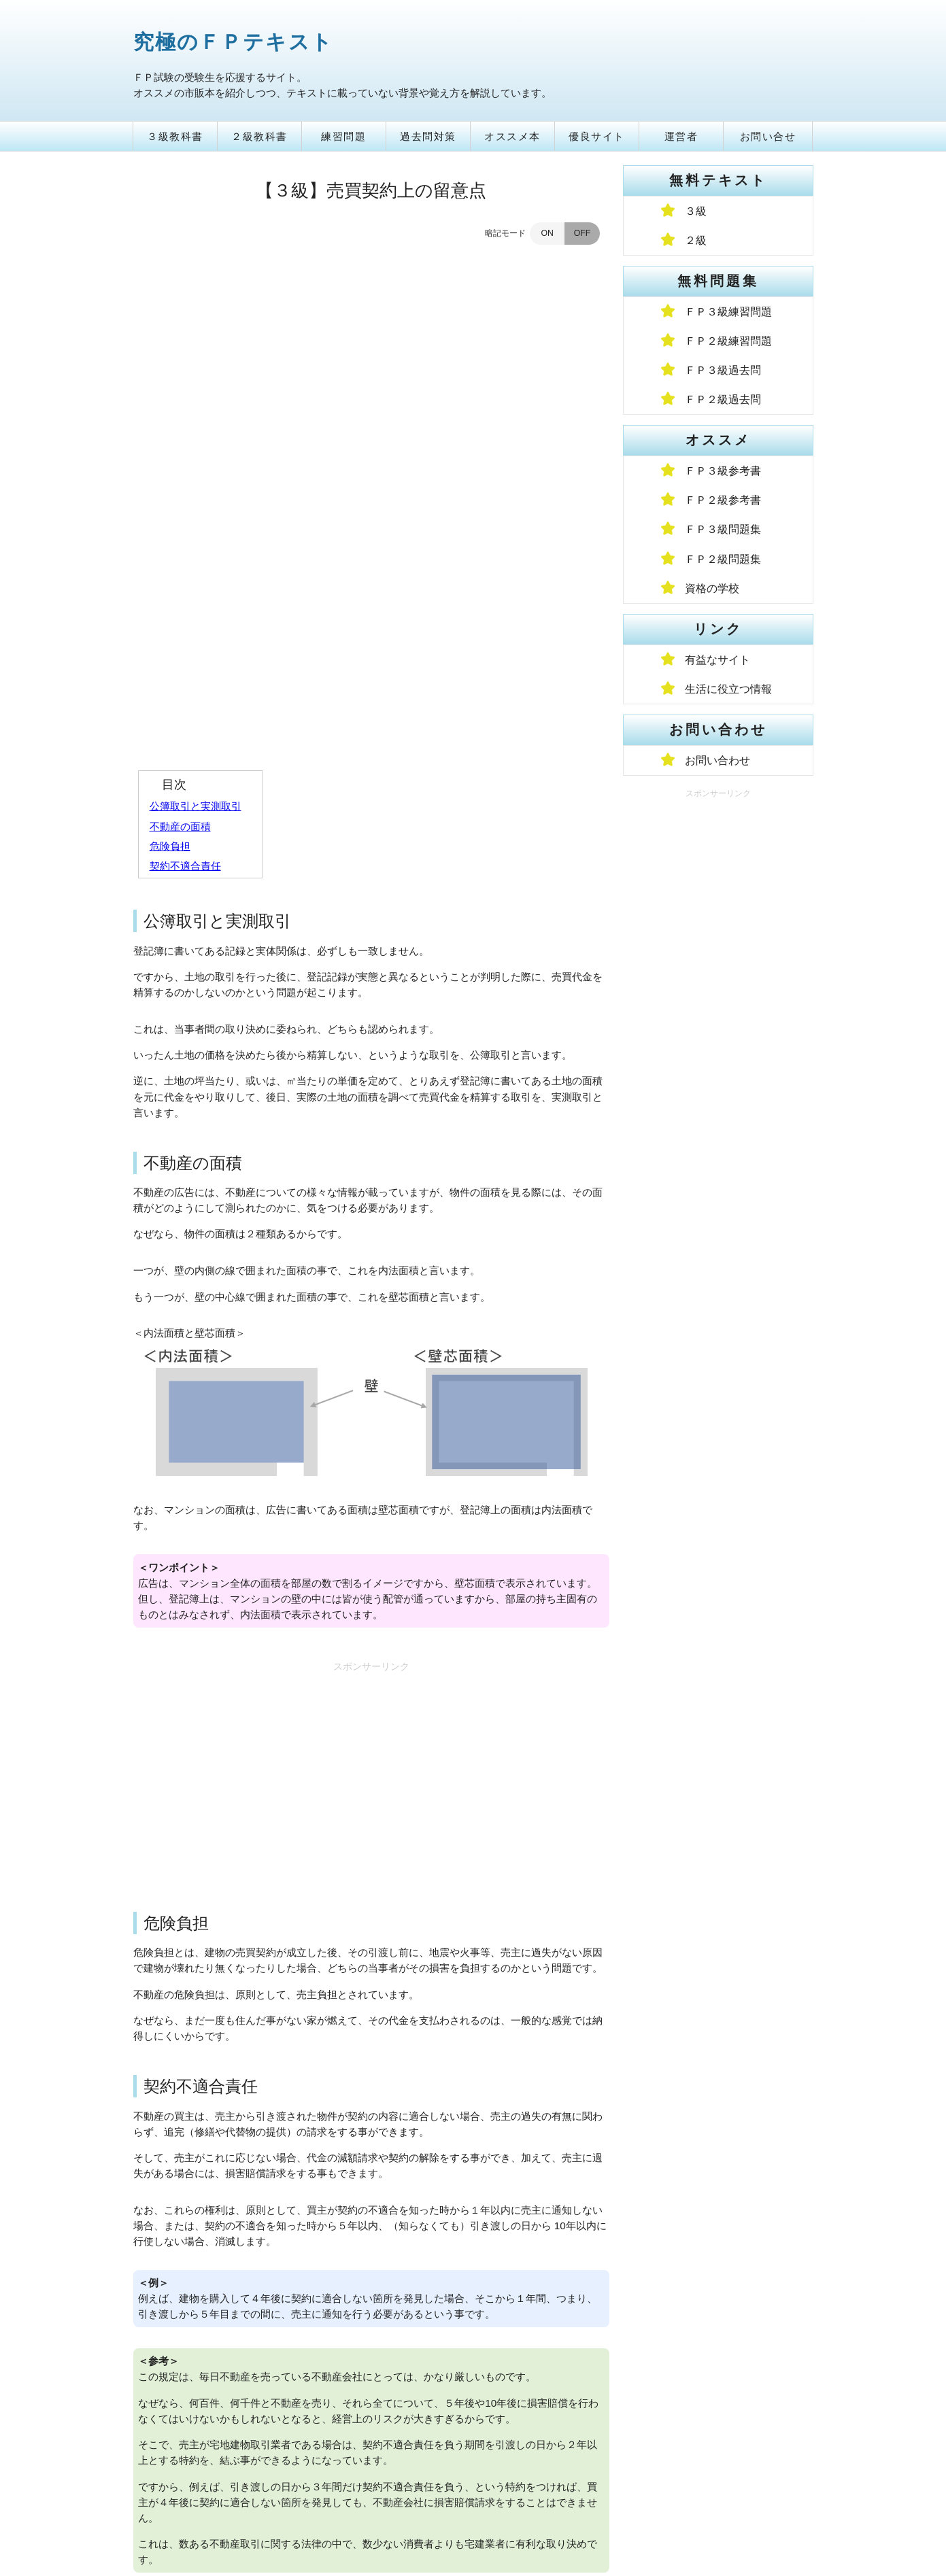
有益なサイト (717, 660)
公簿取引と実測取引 (195, 341)
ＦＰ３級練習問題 (728, 311)
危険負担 (170, 382)
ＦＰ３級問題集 (723, 529)
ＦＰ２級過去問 (723, 399)
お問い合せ (768, 136)
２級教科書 (259, 136)
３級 (696, 211)
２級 (696, 240)
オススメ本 (512, 136)
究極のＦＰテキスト (233, 42)
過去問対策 (428, 136)
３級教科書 (175, 136)
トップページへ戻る (371, 2446)
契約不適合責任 (185, 401)
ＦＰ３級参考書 (723, 471)
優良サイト (597, 136)
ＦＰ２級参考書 (723, 500)
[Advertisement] (371, 1308)
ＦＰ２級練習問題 (728, 341)
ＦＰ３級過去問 (723, 370)
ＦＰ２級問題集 (723, 559)
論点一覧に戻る (371, 2415)
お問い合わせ (717, 760)
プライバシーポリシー (273, 2500)
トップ (155, 2500)
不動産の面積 (180, 362)
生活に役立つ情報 (728, 689)
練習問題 (343, 136)
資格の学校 (712, 588)
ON (547, 233)
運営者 (681, 136)
